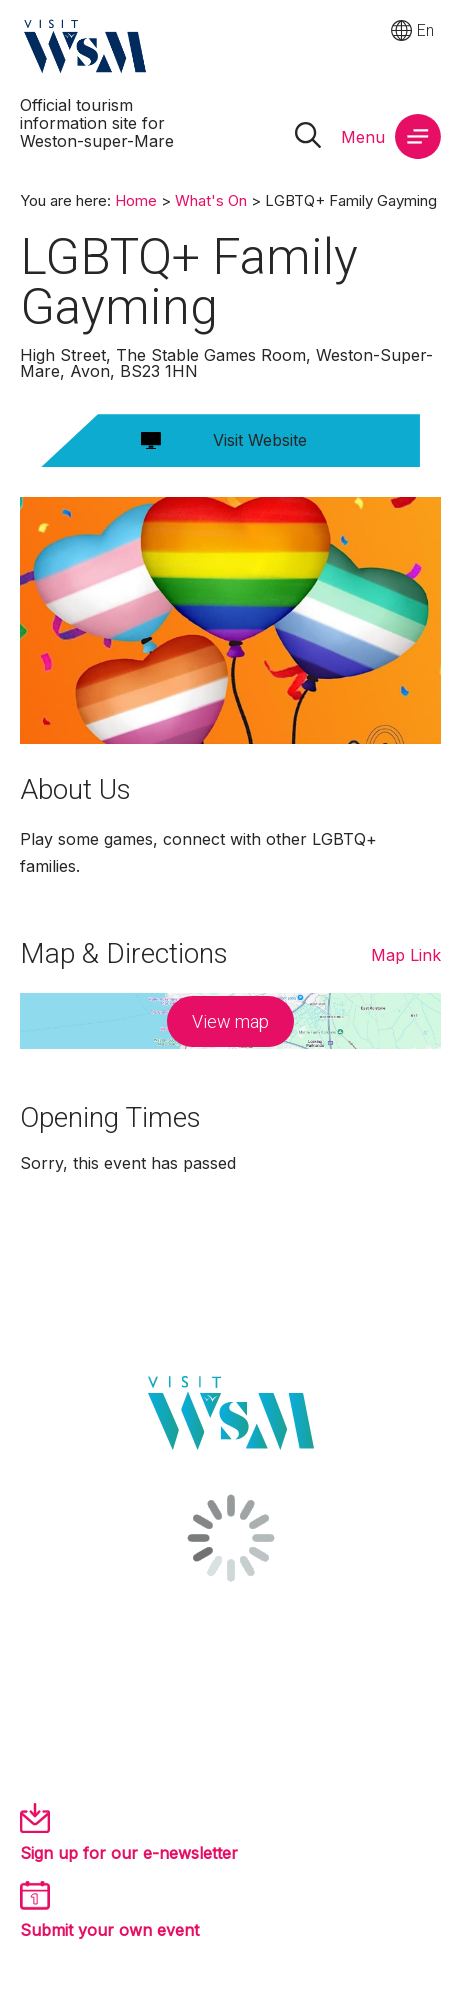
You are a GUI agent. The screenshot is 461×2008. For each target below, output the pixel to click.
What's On (211, 200)
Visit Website (260, 440)
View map (230, 1021)
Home (136, 200)
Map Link (406, 955)
